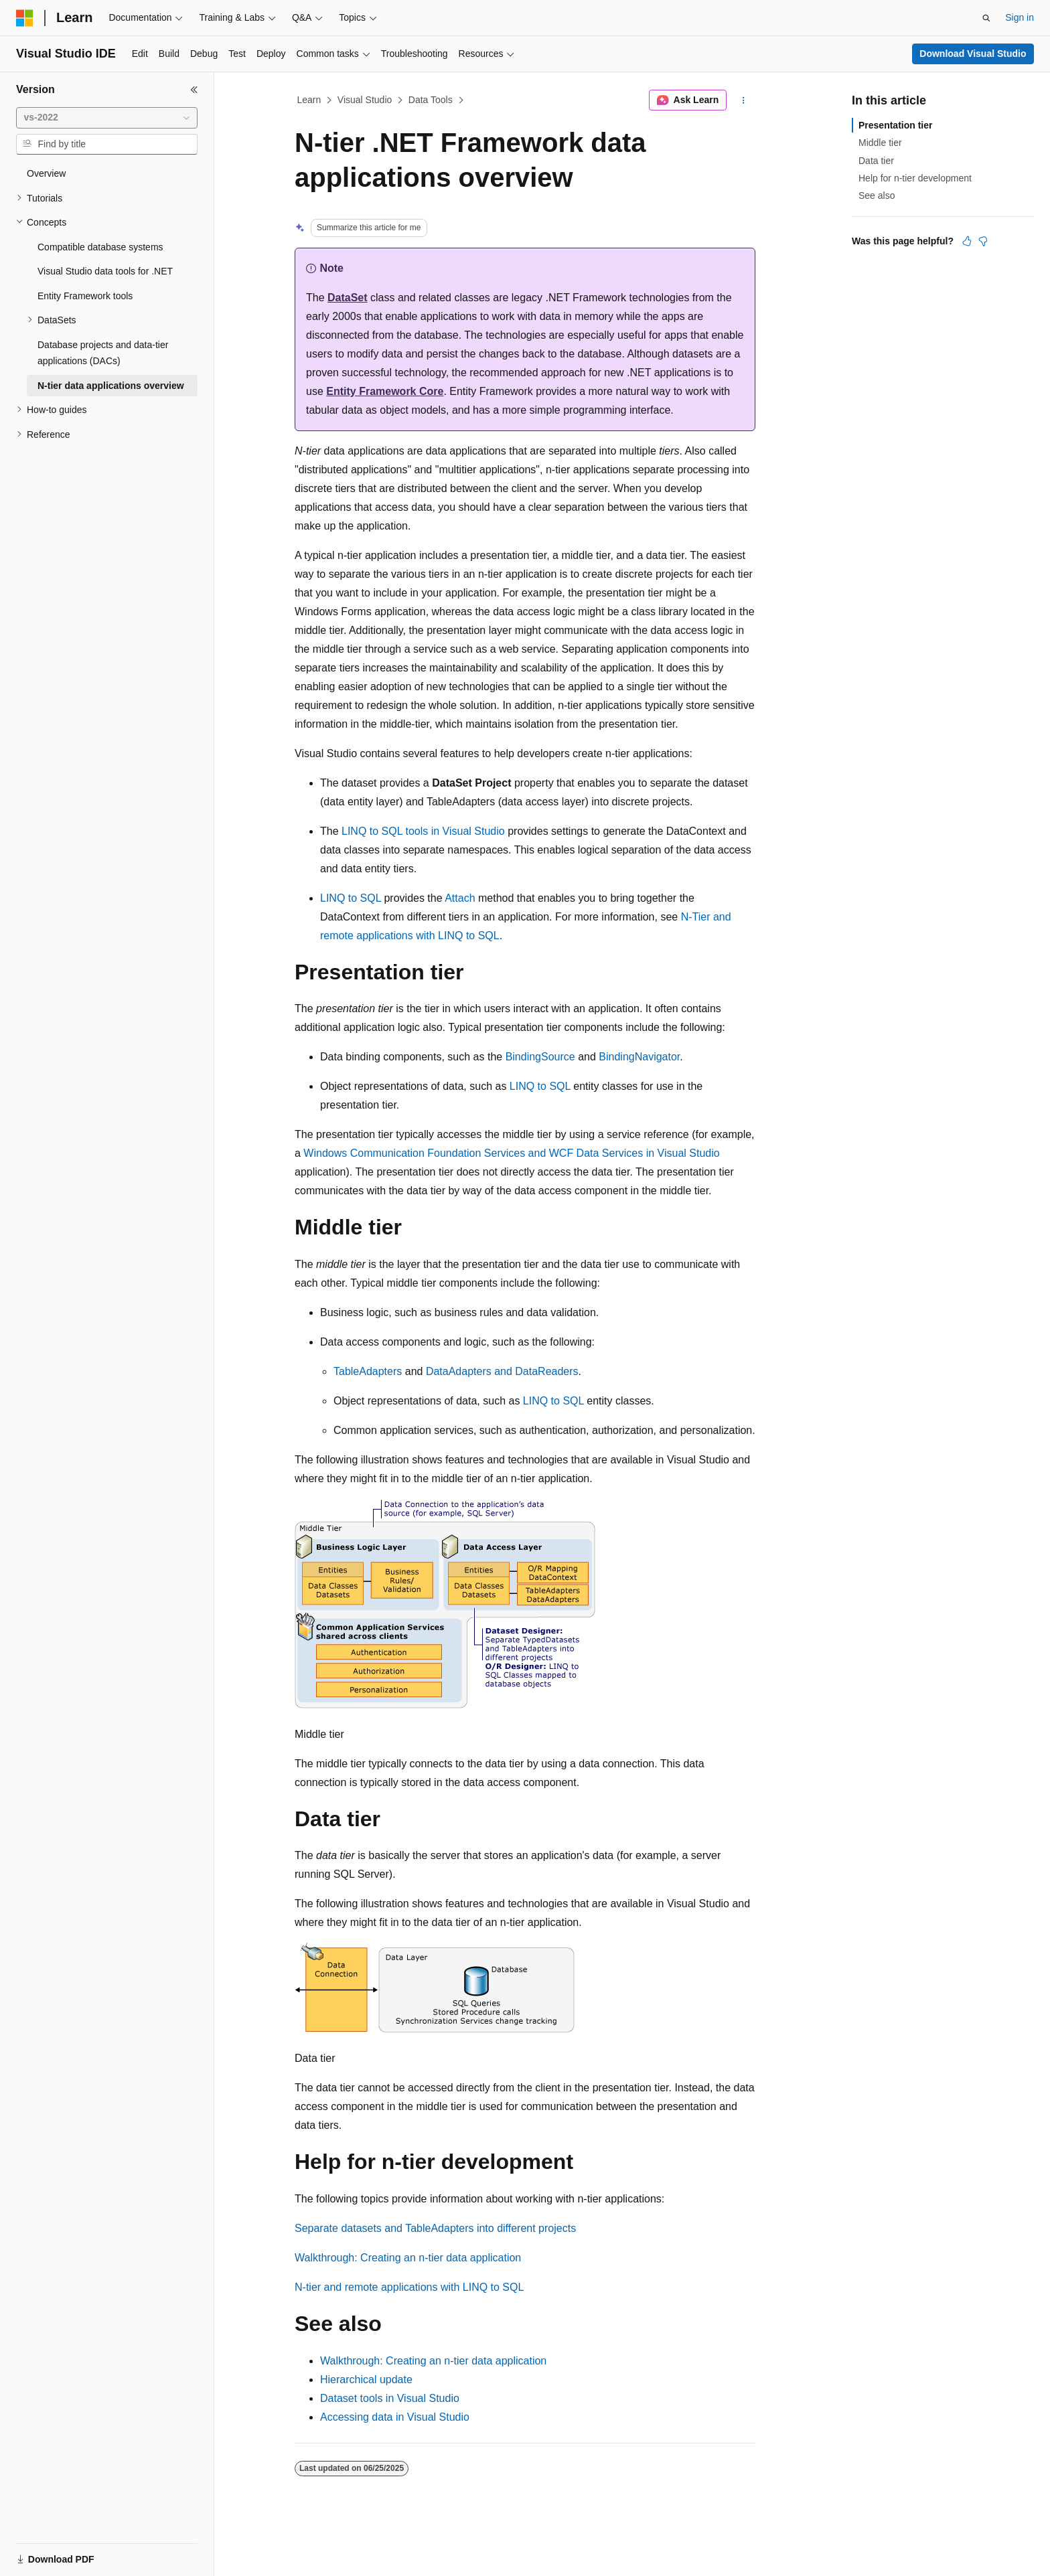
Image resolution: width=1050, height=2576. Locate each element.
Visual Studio (365, 99)
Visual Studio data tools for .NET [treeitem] (105, 271)
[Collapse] (194, 90)
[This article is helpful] (967, 241)
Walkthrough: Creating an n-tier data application (408, 2257)
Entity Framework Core (384, 391)
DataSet (347, 297)
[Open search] (986, 18)
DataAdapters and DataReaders (502, 1371)
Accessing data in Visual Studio (394, 2417)
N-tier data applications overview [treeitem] (111, 385)
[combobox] (107, 118)
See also (876, 195)
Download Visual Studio (972, 53)
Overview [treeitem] (46, 173)
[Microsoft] (24, 18)
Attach (460, 898)
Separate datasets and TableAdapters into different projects (435, 2228)
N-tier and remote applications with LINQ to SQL (409, 2287)
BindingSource (540, 1056)
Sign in (1019, 17)
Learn (309, 99)
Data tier (876, 160)
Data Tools (430, 99)
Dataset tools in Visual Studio (389, 2398)
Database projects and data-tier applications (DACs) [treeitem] (103, 353)
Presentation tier (895, 125)
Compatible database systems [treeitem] (100, 247)
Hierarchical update (366, 2379)
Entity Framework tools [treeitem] (85, 296)
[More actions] (743, 100)
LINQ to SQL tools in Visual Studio (423, 831)
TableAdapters (367, 1371)
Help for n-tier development (915, 178)
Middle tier (880, 142)
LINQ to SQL (350, 898)
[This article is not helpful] (983, 241)
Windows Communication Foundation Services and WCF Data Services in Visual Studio (511, 1153)
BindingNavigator (639, 1056)
